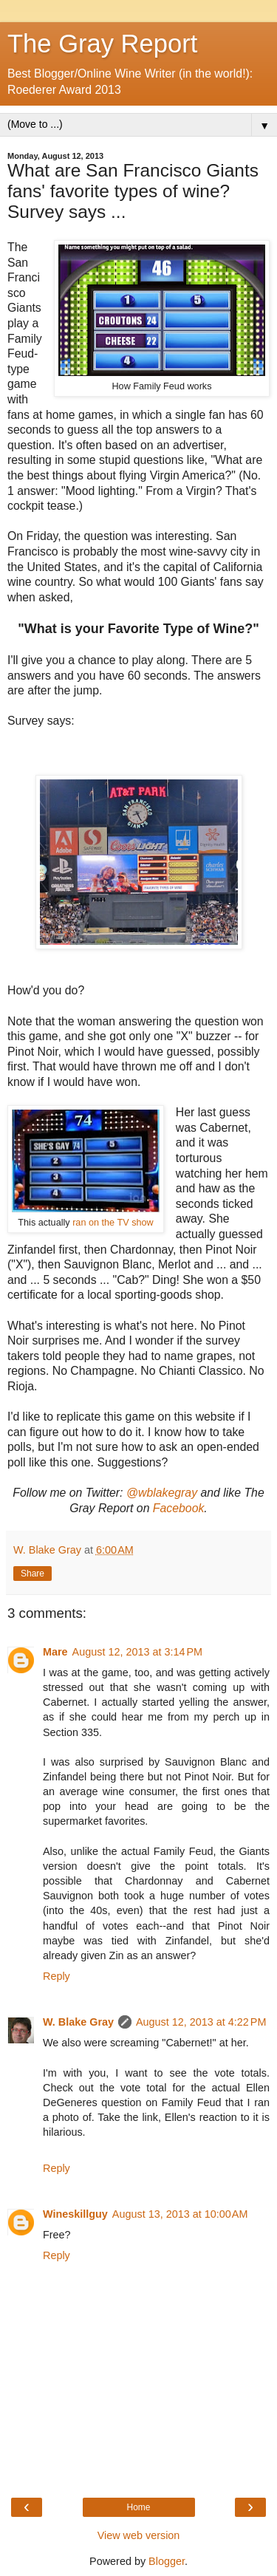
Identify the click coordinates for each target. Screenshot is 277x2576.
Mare (55, 1652)
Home (138, 2507)
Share (32, 1573)
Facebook (179, 1508)
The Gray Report (102, 44)
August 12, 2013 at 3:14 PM (137, 1652)
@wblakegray (161, 1492)
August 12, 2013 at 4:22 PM (201, 2022)
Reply (56, 1976)
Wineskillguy (75, 2214)
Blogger (166, 2561)
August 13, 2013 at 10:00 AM (180, 2214)
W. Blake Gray (78, 2022)
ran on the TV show (113, 1222)
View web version (139, 2535)
